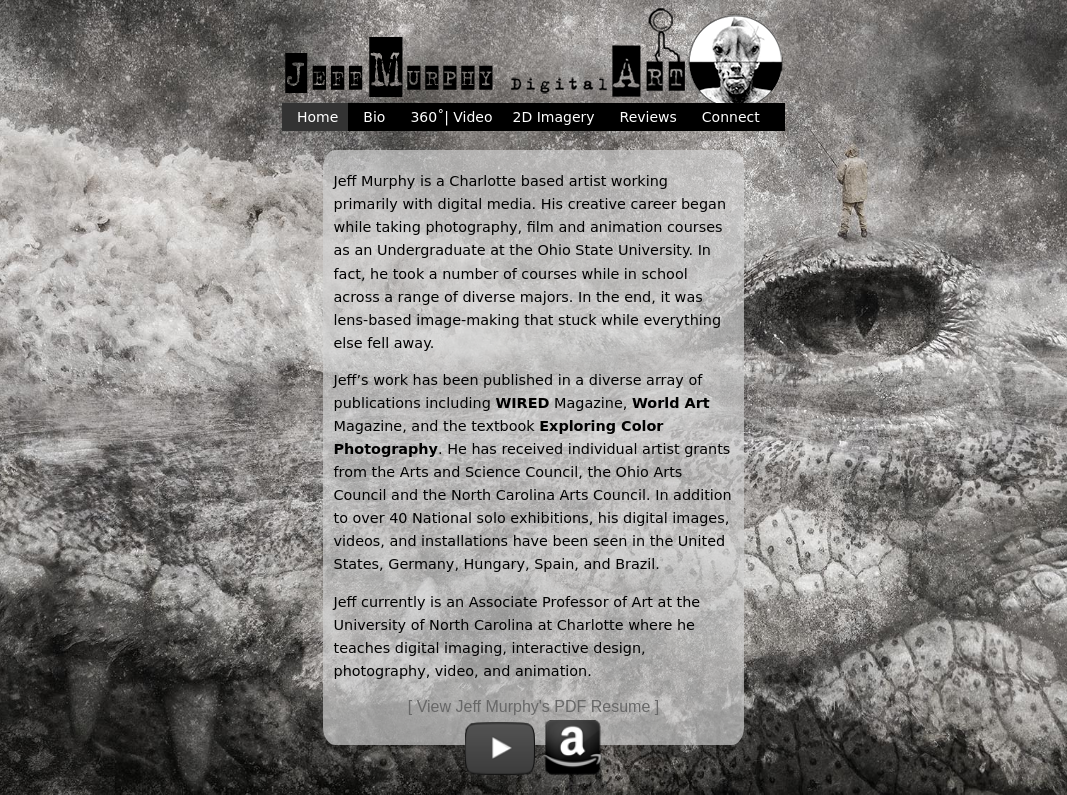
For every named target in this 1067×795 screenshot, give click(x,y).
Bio (374, 117)
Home (317, 117)
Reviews (648, 117)
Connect (731, 117)
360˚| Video (451, 117)
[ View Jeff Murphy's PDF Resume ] (533, 706)
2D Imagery (554, 117)
